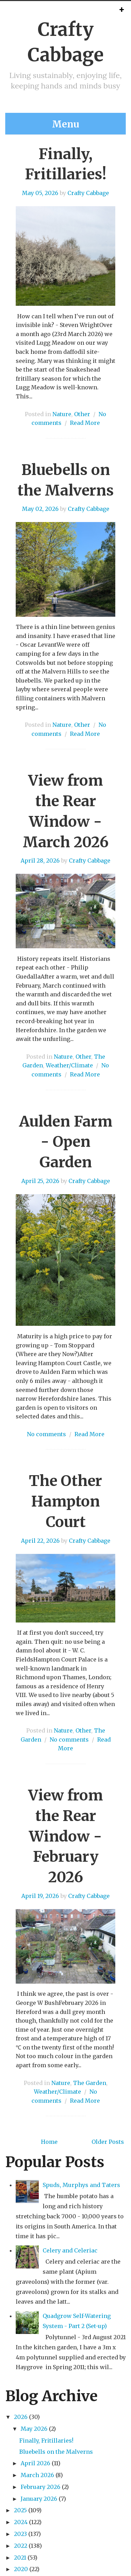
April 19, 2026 (40, 1895)
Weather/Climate (69, 1065)
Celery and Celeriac (70, 2250)
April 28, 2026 (40, 860)
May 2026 (34, 2428)
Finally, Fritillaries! (46, 2440)
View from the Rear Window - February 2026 (65, 1836)
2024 (21, 2522)
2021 (20, 2557)
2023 (20, 2533)
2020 (21, 2569)
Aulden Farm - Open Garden (65, 1142)
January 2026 (39, 2498)
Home (49, 2141)
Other (82, 414)
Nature (61, 414)
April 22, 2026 (40, 1540)
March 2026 (37, 2475)
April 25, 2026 (40, 1180)
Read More (85, 422)
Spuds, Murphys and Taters (81, 2184)
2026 (21, 2416)
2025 (20, 2510)
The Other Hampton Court (65, 1501)
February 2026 (40, 2486)
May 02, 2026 (40, 508)
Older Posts (108, 2141)
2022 (20, 2545)
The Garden (89, 2082)
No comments (46, 1434)
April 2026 (35, 2463)
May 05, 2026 (40, 192)
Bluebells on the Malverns (56, 2451)
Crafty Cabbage (88, 192)
